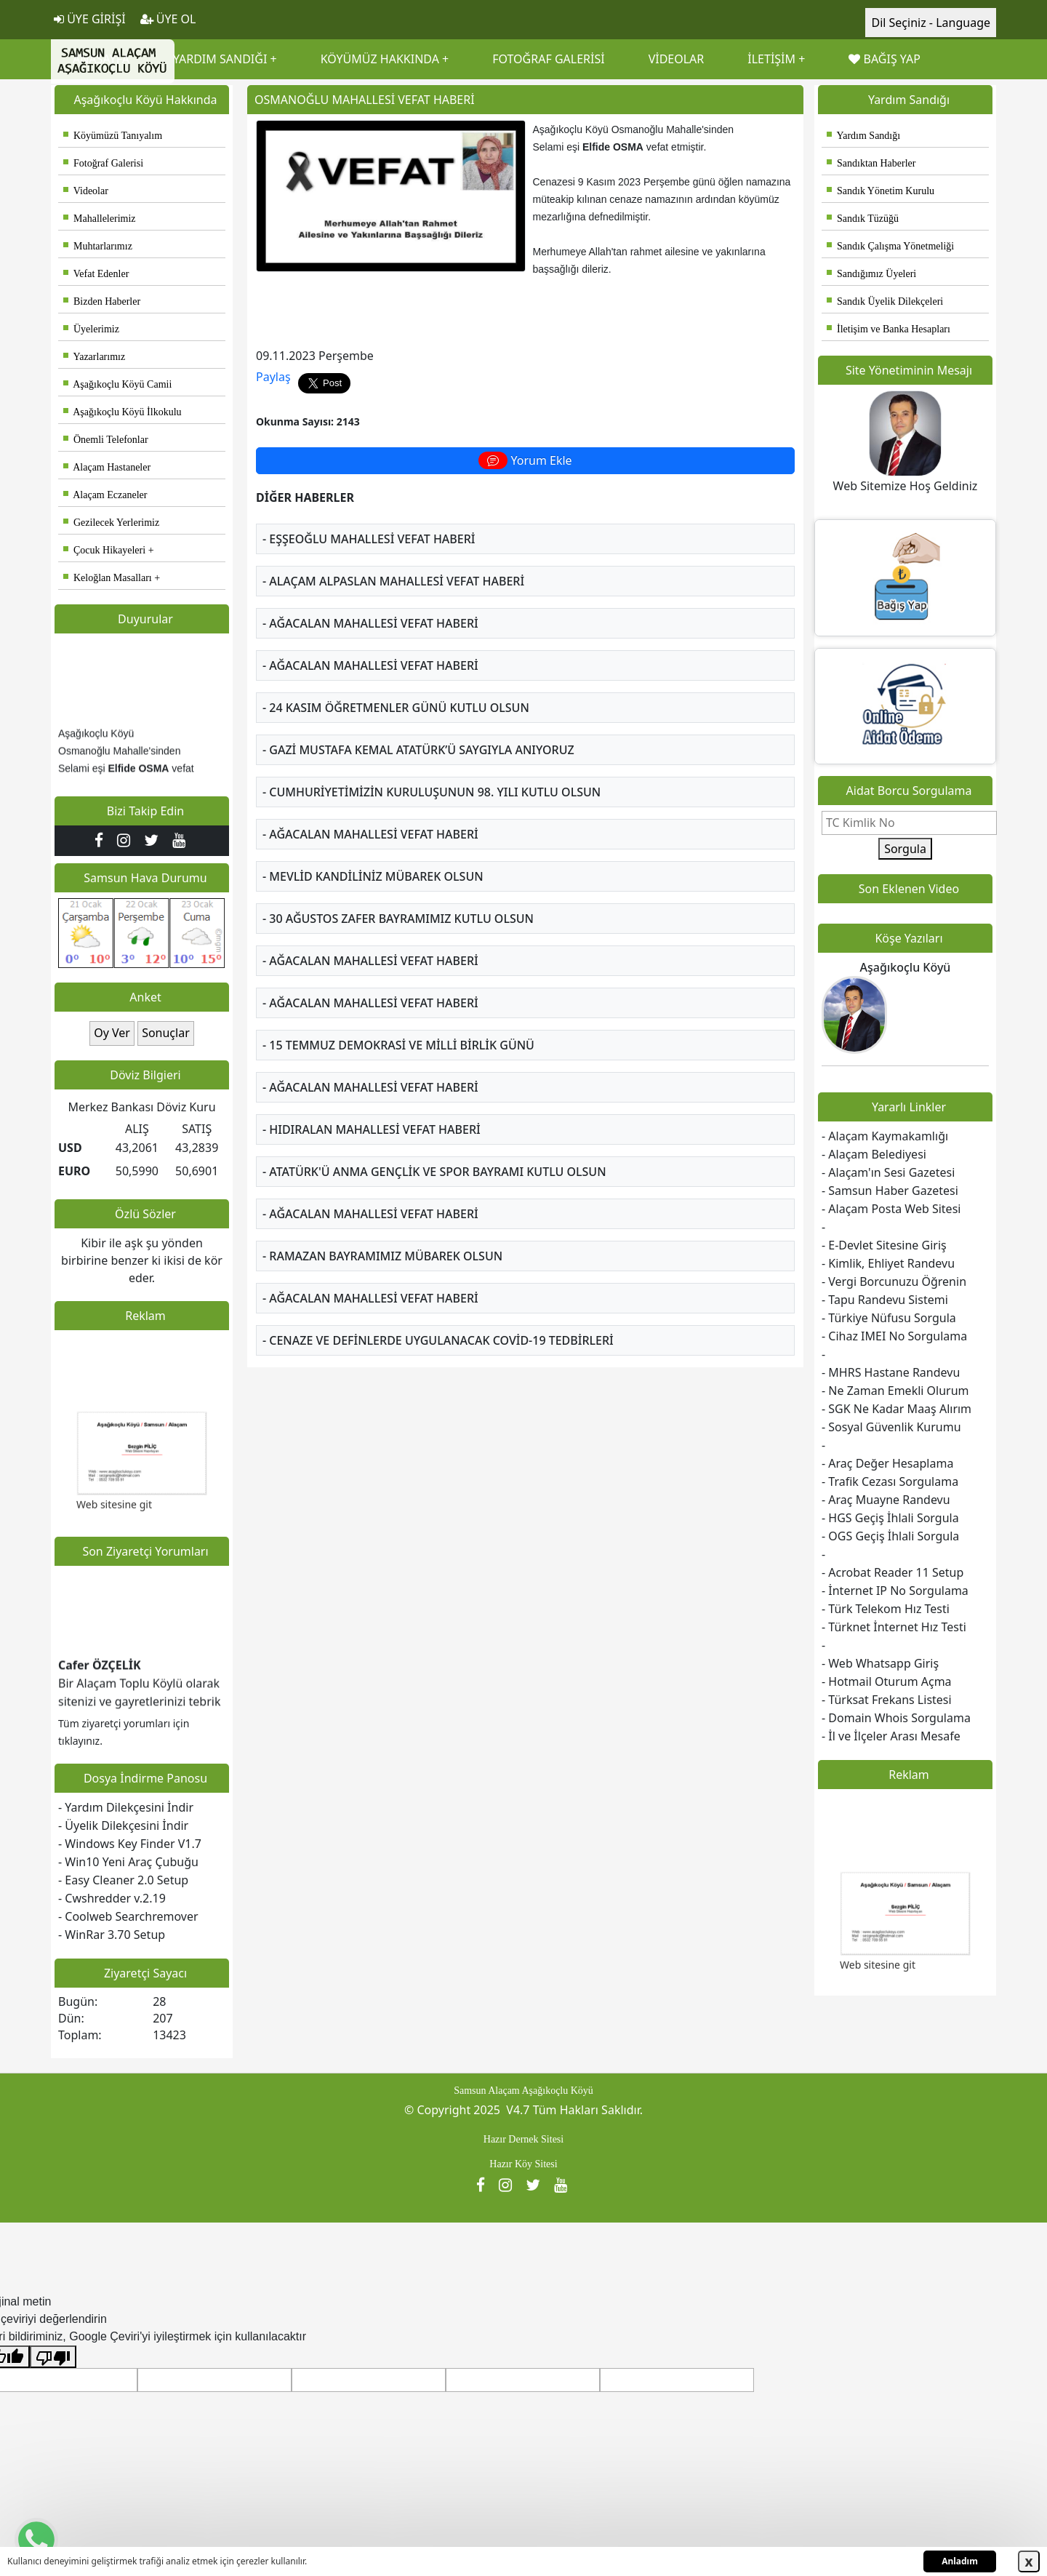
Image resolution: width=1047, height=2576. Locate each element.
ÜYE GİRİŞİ (90, 19)
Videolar (85, 190)
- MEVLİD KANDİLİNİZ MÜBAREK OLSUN (373, 876)
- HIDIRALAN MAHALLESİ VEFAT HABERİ (371, 1129)
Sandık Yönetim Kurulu (880, 190)
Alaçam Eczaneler (105, 494)
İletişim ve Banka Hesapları (888, 329)
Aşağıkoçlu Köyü (905, 967)
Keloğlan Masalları (107, 577)
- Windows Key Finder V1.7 (129, 1844)
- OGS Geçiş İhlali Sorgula (890, 1536)
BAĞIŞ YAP (884, 59)
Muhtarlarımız (97, 246)
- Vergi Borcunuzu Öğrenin (894, 1281)
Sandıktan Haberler (871, 163)
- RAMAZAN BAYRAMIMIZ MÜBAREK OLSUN (382, 1256)
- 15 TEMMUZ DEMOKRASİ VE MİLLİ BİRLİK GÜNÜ (398, 1045)
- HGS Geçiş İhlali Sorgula (890, 1518)
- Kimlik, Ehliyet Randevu (888, 1263)
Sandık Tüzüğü (863, 218)
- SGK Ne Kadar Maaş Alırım (896, 1409)
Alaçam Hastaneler (107, 467)
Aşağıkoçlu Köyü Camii (117, 384)
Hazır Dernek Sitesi (523, 2139)
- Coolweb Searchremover (128, 1916)
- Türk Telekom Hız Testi (886, 1609)
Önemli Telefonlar (105, 439)
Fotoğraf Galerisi (103, 163)
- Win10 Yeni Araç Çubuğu (128, 1862)
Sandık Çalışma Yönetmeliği (890, 246)
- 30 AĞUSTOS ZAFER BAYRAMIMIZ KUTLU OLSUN (398, 919)
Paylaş (273, 377)
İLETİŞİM (771, 59)
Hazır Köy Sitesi (523, 2164)
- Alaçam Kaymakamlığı (885, 1136)
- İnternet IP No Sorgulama (895, 1591)
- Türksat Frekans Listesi (887, 1700)
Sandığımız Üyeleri (871, 273)
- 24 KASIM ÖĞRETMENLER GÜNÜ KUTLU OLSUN (395, 708)
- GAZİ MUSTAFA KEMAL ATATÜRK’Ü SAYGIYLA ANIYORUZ (418, 750)
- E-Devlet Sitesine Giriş (884, 1245)
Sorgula (905, 849)
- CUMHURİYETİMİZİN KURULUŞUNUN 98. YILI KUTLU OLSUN (431, 792)
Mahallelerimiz (99, 218)
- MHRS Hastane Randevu (891, 1372)
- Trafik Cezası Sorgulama (890, 1481)
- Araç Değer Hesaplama (887, 1463)
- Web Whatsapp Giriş (880, 1663)
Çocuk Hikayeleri (104, 550)
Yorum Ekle (524, 460)
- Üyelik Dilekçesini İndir (123, 1825)
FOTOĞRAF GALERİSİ (548, 59)
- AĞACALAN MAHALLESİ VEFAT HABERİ (370, 623)
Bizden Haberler (101, 301)
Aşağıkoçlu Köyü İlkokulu (122, 412)
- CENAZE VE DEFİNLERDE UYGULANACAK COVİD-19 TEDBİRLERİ (438, 1340)
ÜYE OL (168, 19)
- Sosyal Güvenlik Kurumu (891, 1427)
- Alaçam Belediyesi (874, 1154)
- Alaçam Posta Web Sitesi (891, 1209)
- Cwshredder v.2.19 (112, 1898)
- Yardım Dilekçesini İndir (125, 1807)
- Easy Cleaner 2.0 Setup (123, 1880)
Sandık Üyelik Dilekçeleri (885, 301)
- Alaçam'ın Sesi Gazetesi (888, 1172)
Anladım (960, 2561)
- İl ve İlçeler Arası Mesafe (891, 1736)
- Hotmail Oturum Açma (887, 1681)
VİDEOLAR (677, 59)
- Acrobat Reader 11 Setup (892, 1572)
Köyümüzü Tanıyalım (112, 135)
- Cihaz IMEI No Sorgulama (894, 1336)
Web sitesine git (114, 1510)
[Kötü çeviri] (53, 2356)
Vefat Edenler (96, 273)
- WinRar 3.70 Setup (111, 1935)
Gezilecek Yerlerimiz (111, 522)
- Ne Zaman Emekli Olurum (895, 1391)
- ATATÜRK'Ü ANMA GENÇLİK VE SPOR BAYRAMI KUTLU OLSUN (434, 1172)
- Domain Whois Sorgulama (896, 1718)
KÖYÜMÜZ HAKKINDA (380, 59)
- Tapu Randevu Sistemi (885, 1300)
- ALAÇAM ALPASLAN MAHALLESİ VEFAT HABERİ (393, 581)
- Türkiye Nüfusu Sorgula (889, 1318)
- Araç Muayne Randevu (886, 1500)
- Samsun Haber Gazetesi (890, 1191)
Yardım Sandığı (863, 135)
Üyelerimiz (91, 329)
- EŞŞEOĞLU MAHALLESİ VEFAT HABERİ (368, 539)
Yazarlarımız (94, 356)
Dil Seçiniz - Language (930, 23)
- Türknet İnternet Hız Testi (894, 1627)
